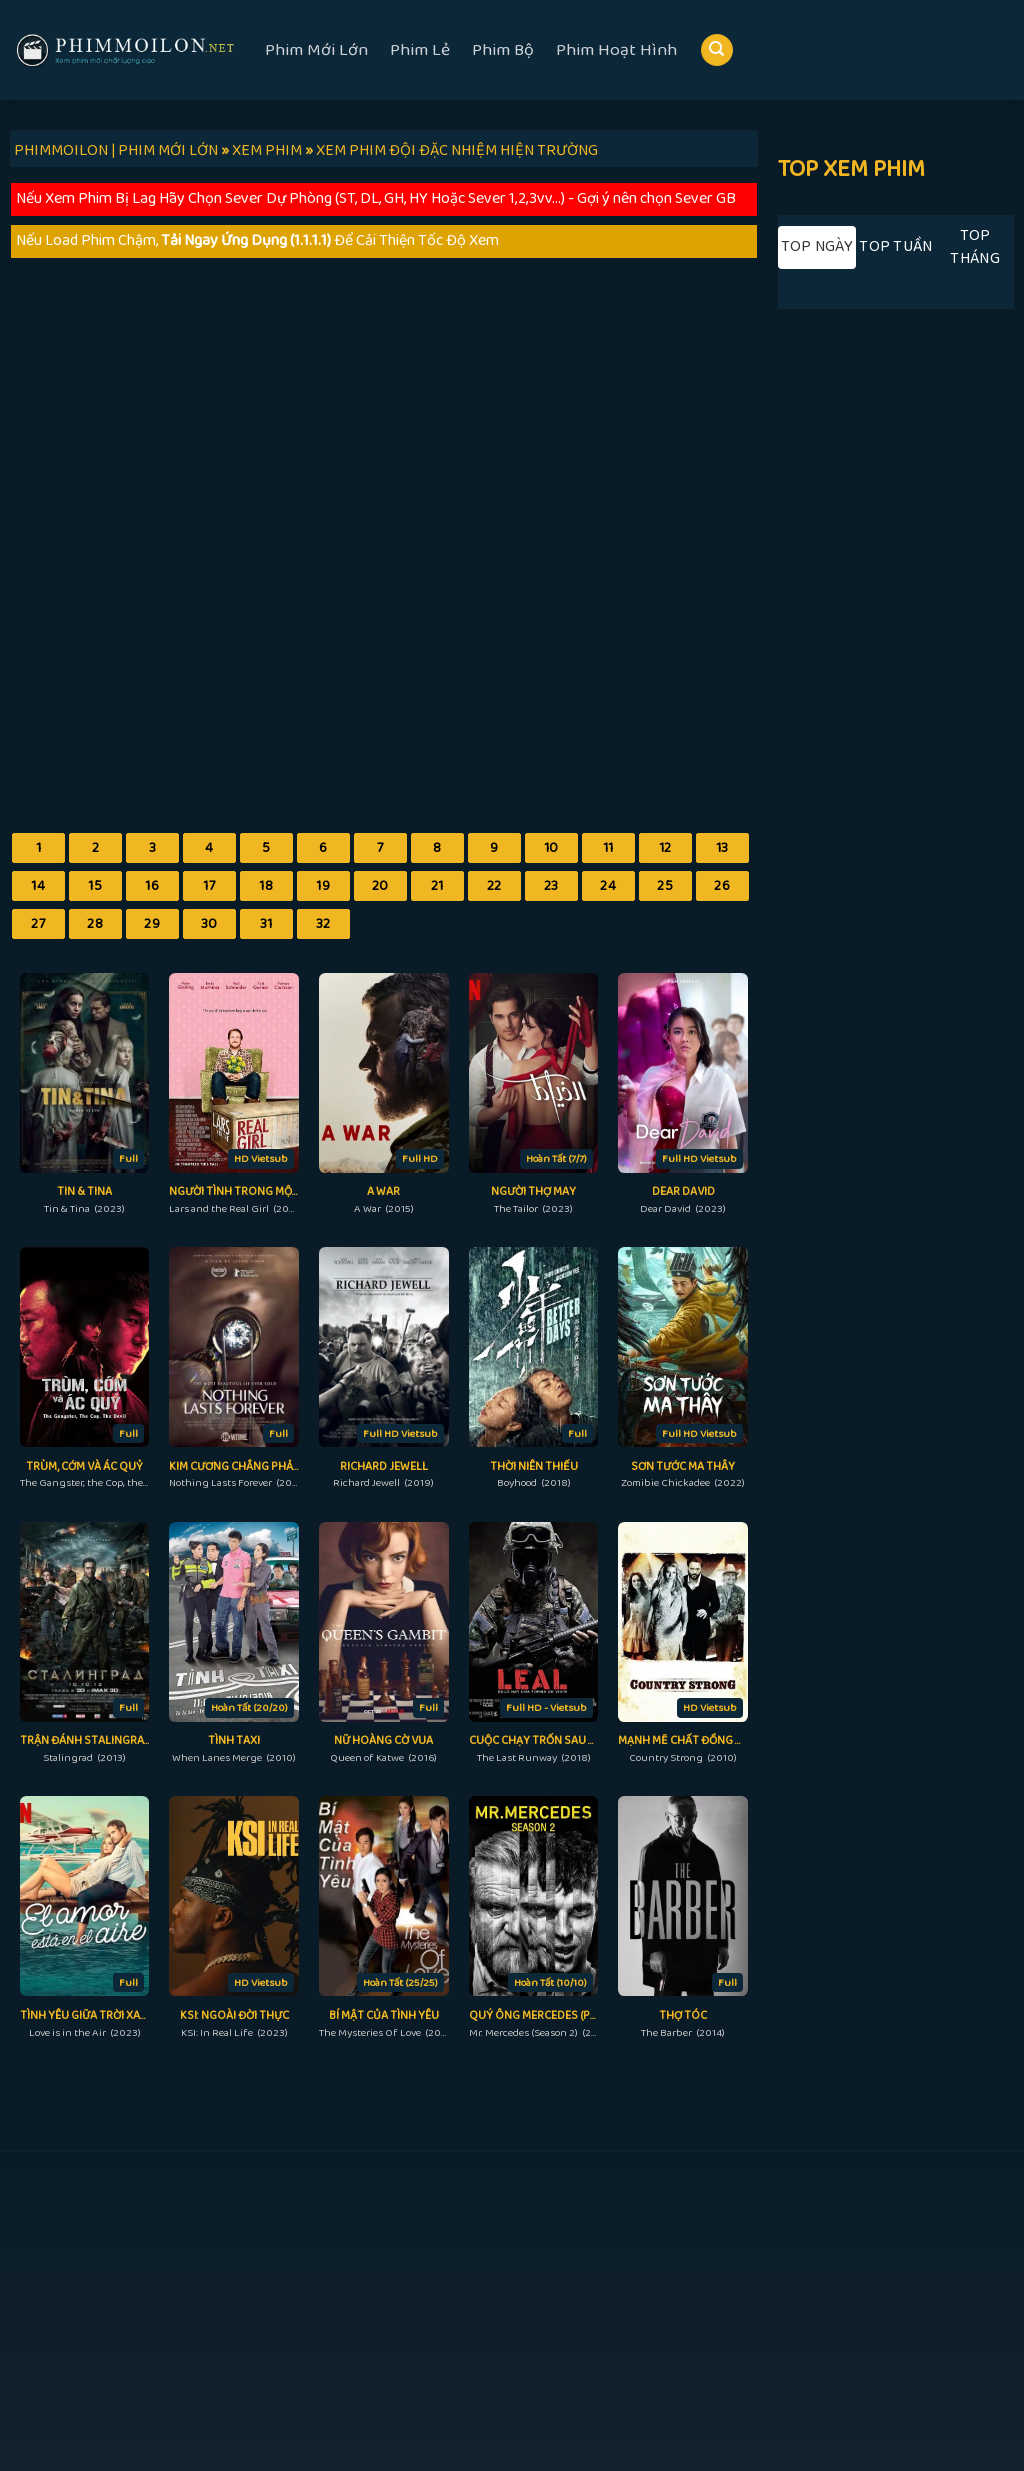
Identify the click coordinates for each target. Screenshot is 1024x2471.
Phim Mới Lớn (316, 50)
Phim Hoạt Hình (616, 50)
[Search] (717, 50)
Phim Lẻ (420, 50)
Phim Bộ (503, 50)
